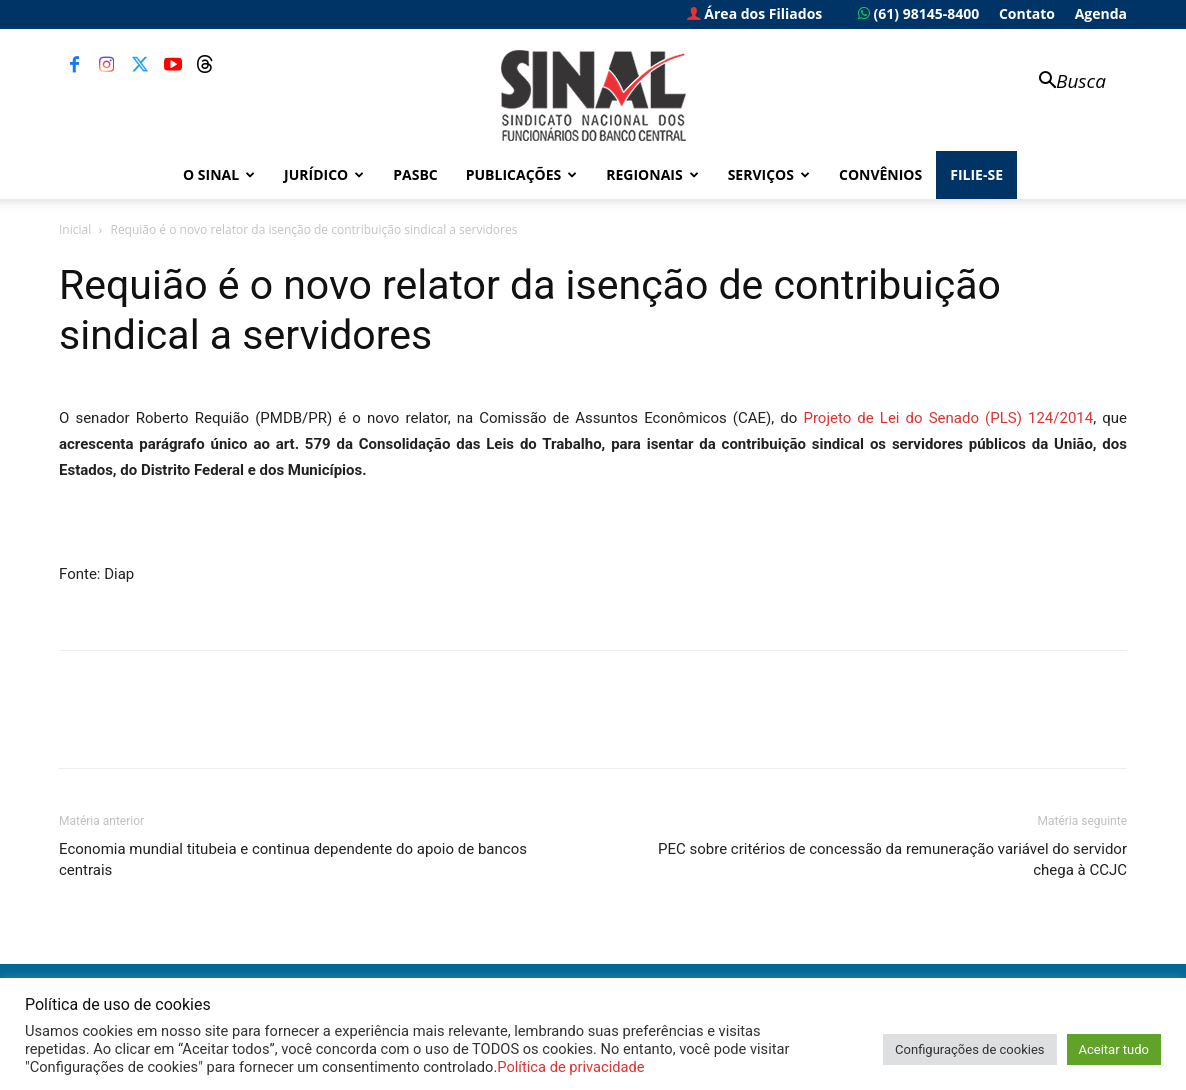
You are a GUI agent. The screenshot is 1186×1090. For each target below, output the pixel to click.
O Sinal (219, 174)
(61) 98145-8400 (918, 13)
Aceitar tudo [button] (1114, 1049)
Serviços (769, 174)
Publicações (522, 174)
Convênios (880, 174)
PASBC (415, 174)
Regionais (652, 174)
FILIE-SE (976, 174)
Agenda (1101, 13)
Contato (1027, 13)
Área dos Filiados (755, 13)
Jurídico (324, 174)
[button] (1063, 82)
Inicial (75, 229)
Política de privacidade (570, 1067)
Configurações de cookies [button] (969, 1049)
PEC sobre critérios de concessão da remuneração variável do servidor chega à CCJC (892, 859)
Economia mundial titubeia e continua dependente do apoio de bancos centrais (293, 859)
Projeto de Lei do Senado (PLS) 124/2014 (948, 418)
